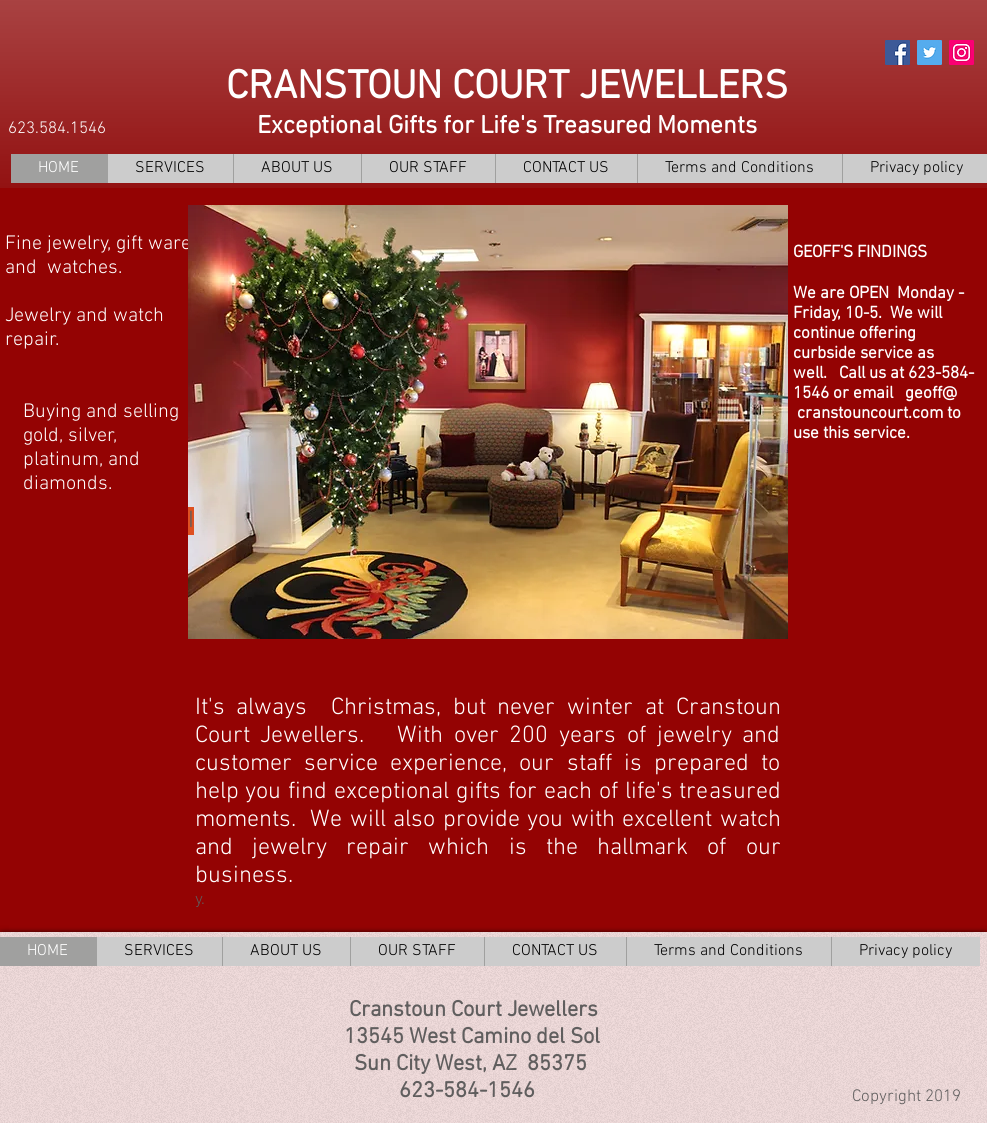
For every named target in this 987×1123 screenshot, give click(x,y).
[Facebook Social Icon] (897, 52)
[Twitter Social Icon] (929, 52)
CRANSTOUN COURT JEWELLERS (507, 88)
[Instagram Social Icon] (961, 52)
